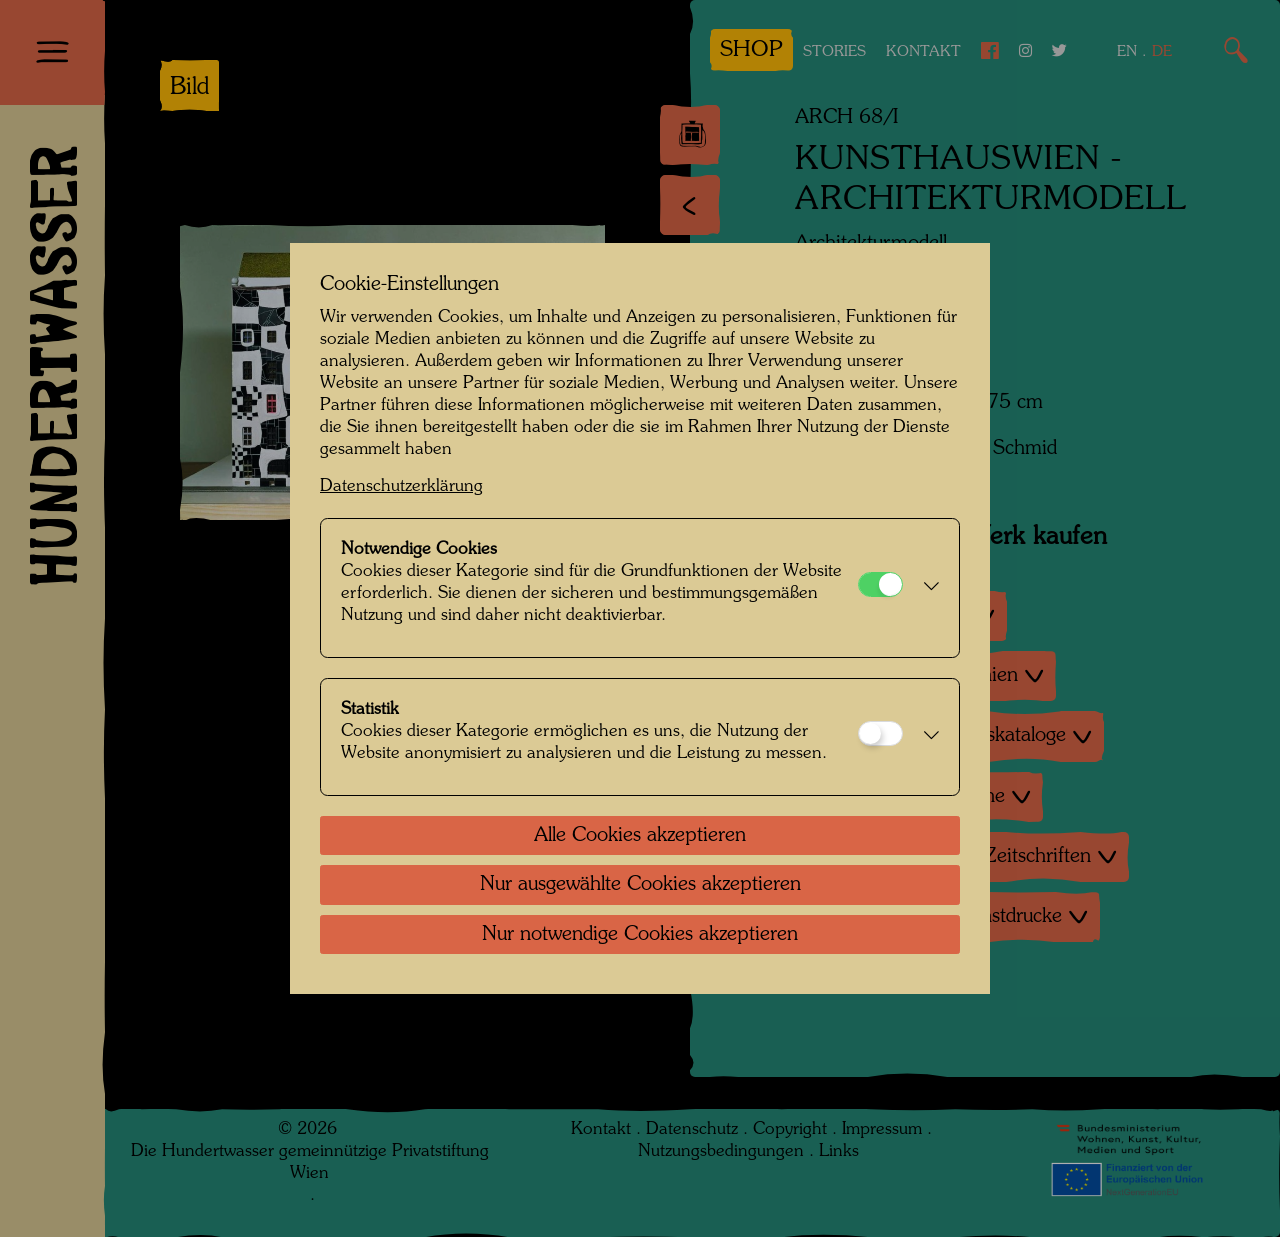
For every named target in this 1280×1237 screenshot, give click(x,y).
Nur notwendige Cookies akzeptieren (640, 935)
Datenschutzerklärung (401, 486)
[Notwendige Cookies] (880, 584)
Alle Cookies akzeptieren (640, 836)
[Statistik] (880, 733)
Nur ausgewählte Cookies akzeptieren (640, 885)
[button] (926, 588)
